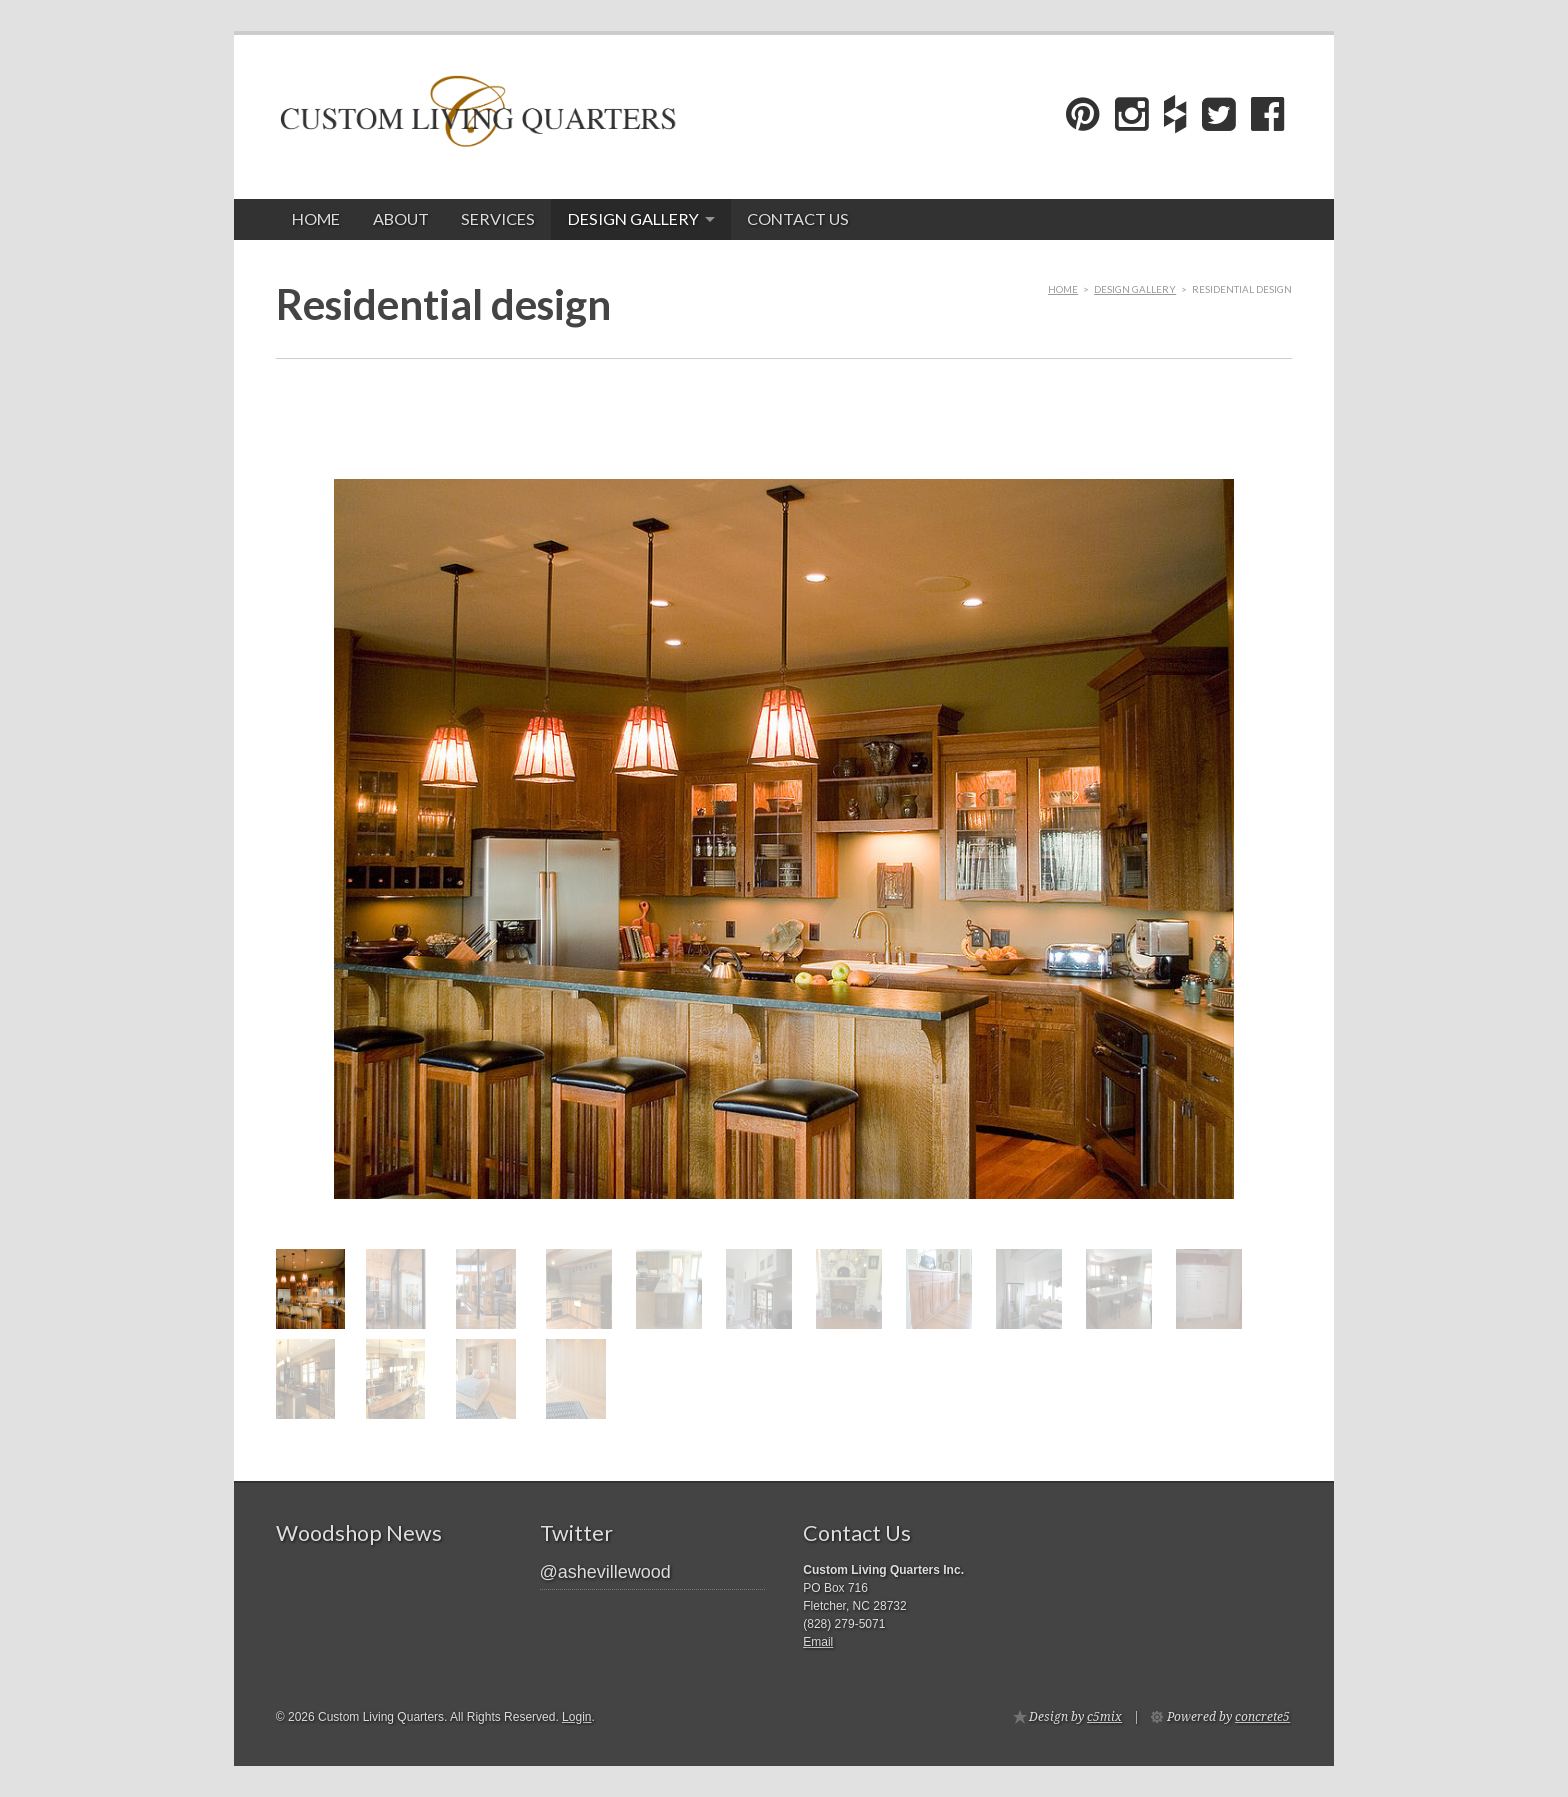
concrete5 (1262, 1717)
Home (316, 218)
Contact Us (798, 218)
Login (576, 1717)
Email (818, 1642)
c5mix (1104, 1717)
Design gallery (633, 218)
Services (498, 218)
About (401, 218)
